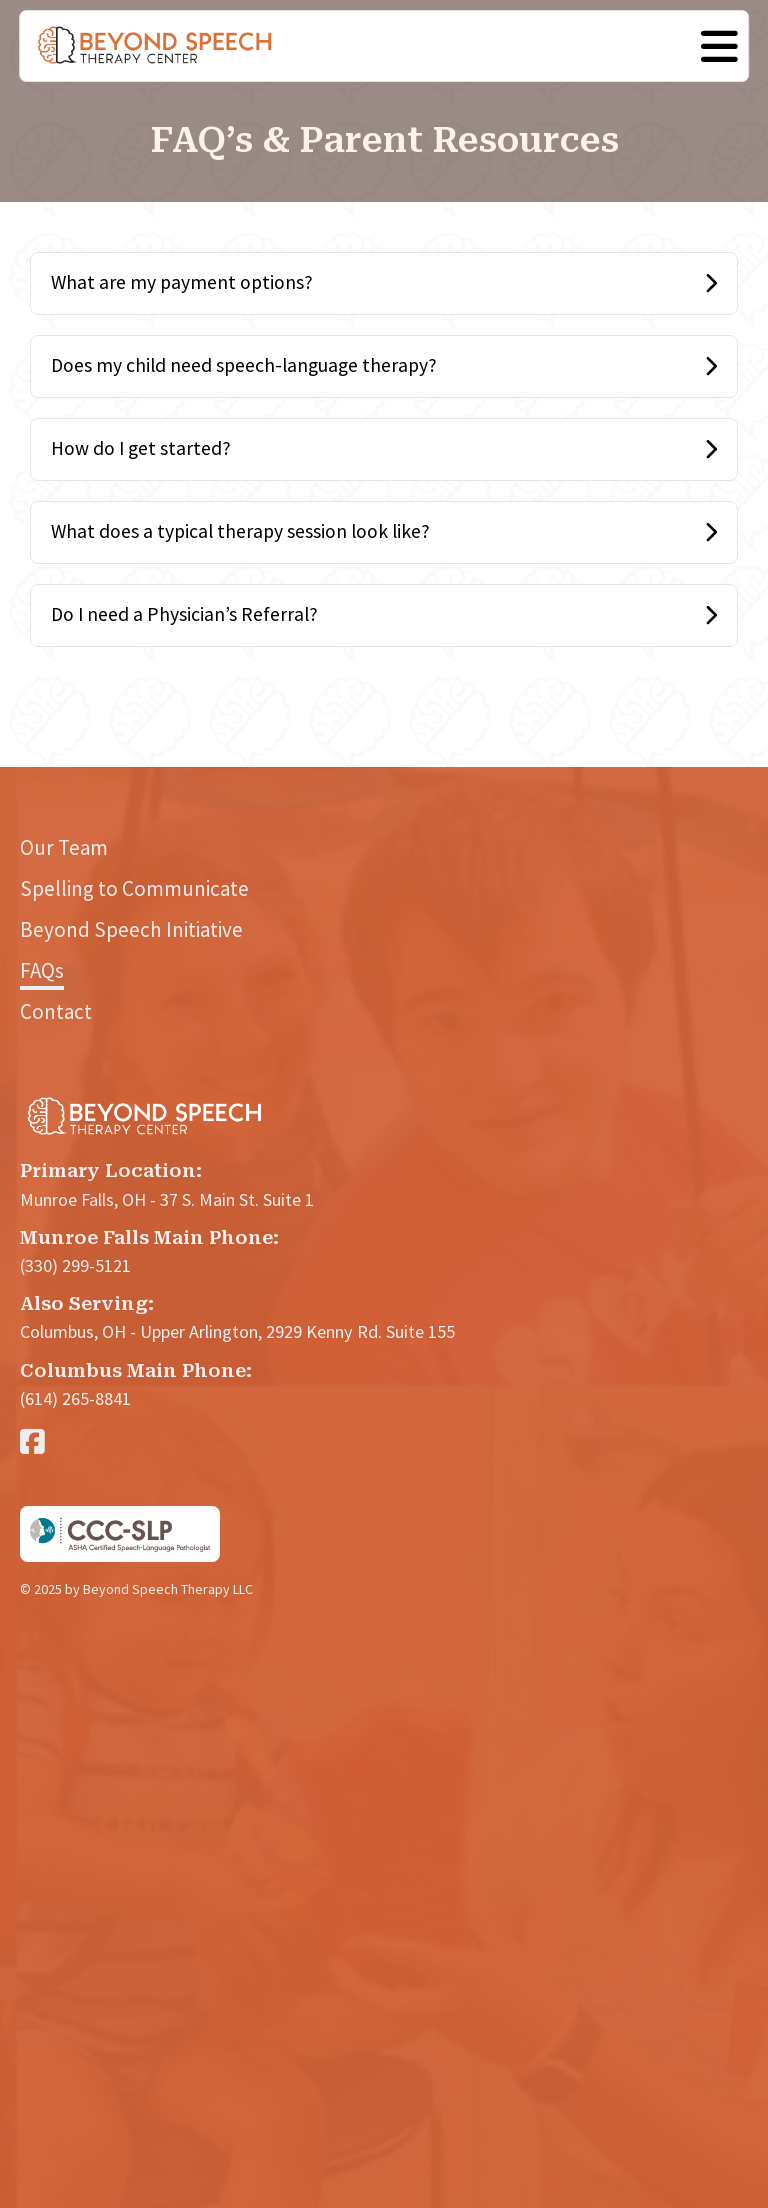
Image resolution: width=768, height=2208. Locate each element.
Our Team (64, 847)
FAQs (42, 970)
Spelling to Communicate (134, 888)
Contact (56, 1011)
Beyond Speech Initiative (131, 929)
